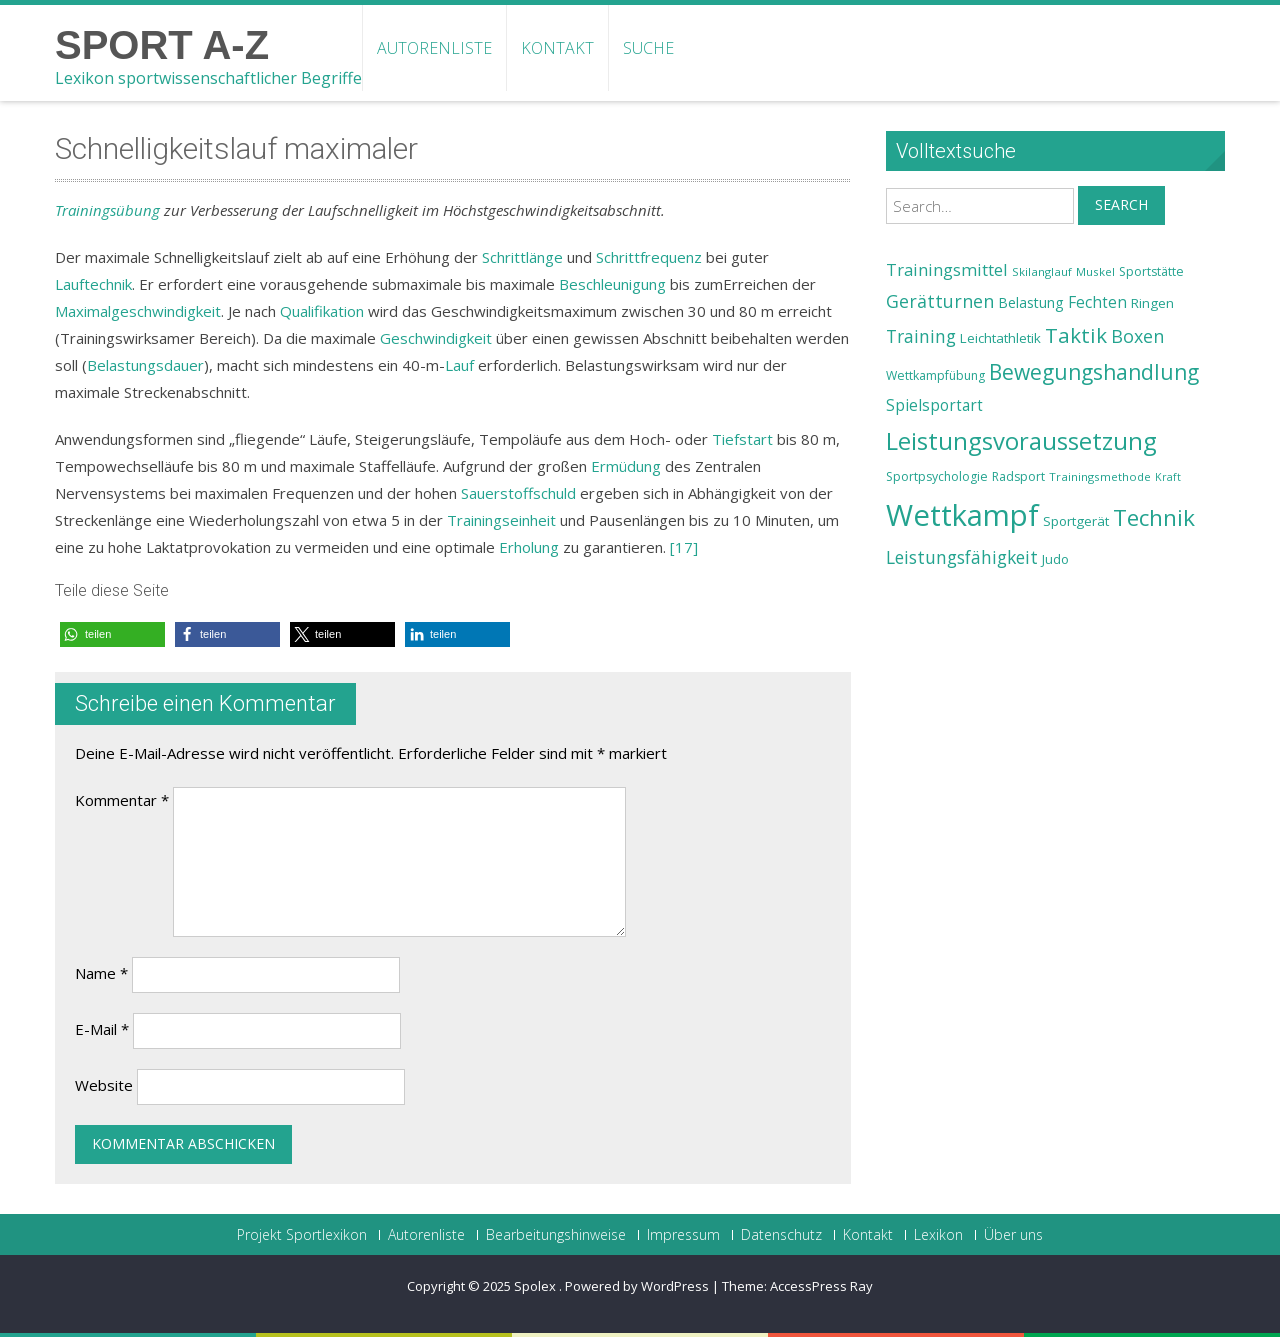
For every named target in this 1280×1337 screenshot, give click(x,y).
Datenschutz (781, 1235)
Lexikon (938, 1235)
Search (1121, 204)
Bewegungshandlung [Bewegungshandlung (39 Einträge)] (1094, 372)
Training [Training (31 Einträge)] (921, 336)
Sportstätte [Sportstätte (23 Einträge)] (1151, 271)
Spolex (536, 1286)
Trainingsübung (107, 210)
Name (101, 973)
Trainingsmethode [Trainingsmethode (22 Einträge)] (1100, 476)
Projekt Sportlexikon (302, 1235)
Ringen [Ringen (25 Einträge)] (1152, 303)
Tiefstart (742, 439)
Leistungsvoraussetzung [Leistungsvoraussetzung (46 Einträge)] (1021, 441)
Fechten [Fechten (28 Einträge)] (1097, 302)
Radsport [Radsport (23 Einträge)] (1018, 476)
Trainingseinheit (501, 520)
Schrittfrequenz (649, 257)
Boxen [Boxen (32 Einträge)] (1137, 336)
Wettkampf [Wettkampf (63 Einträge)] (962, 515)
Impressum (683, 1235)
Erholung (529, 547)
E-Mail (102, 1029)
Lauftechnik (93, 284)
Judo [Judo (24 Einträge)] (1055, 559)
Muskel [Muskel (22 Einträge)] (1095, 271)
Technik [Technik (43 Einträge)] (1154, 517)
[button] (112, 634)
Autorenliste (434, 48)
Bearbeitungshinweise (556, 1235)
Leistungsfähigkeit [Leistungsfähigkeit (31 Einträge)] (962, 557)
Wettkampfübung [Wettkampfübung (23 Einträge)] (935, 375)
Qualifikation (322, 311)
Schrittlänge (522, 257)
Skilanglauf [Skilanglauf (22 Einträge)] (1042, 271)
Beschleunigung (612, 284)
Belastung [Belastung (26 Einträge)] (1031, 302)
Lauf (459, 365)
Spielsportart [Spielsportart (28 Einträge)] (934, 405)
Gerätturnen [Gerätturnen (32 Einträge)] (940, 301)
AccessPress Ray (821, 1286)
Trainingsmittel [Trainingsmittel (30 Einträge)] (947, 269)
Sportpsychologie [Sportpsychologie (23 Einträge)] (937, 476)
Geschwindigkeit (436, 338)
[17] (684, 547)
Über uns (1013, 1235)
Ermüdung (626, 466)
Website (104, 1085)
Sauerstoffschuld (518, 493)
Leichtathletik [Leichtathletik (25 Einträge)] (1000, 338)
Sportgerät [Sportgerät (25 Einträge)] (1076, 521)
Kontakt (557, 48)
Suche (648, 48)
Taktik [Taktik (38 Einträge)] (1076, 335)
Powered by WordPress (637, 1286)
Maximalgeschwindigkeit (138, 311)
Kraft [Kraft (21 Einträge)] (1168, 477)
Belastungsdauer (145, 365)
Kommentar (122, 800)
